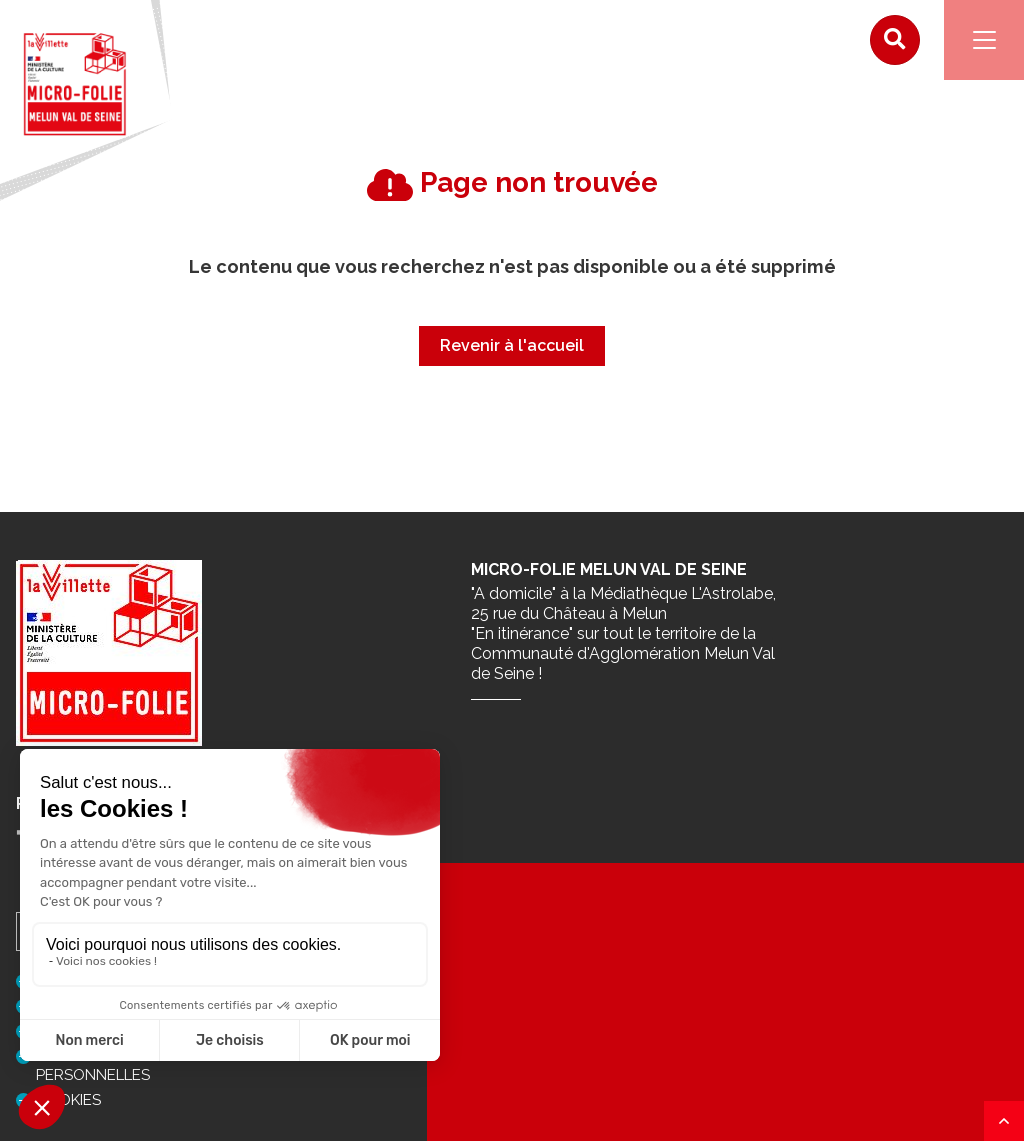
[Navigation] (984, 40)
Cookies (68, 1100)
